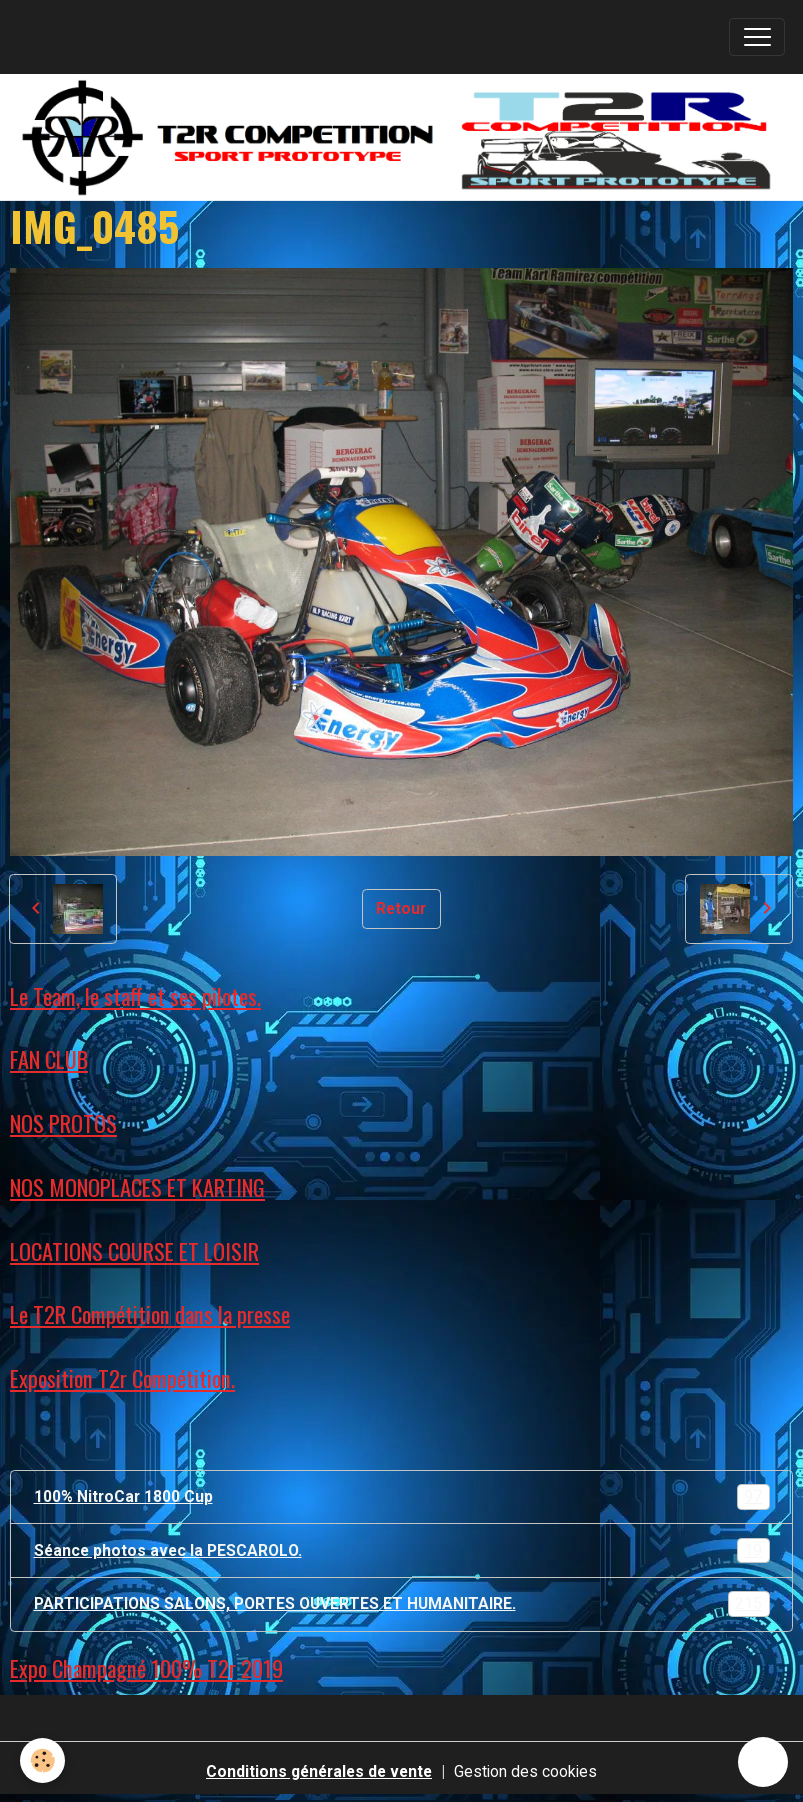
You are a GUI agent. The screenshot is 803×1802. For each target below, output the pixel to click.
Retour (401, 908)
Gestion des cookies (525, 1771)
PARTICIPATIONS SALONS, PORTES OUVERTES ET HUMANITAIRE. (402, 1604)
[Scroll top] (763, 1762)
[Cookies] (42, 1760)
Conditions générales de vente (319, 1771)
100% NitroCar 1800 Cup (402, 1497)
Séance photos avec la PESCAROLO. (402, 1551)
